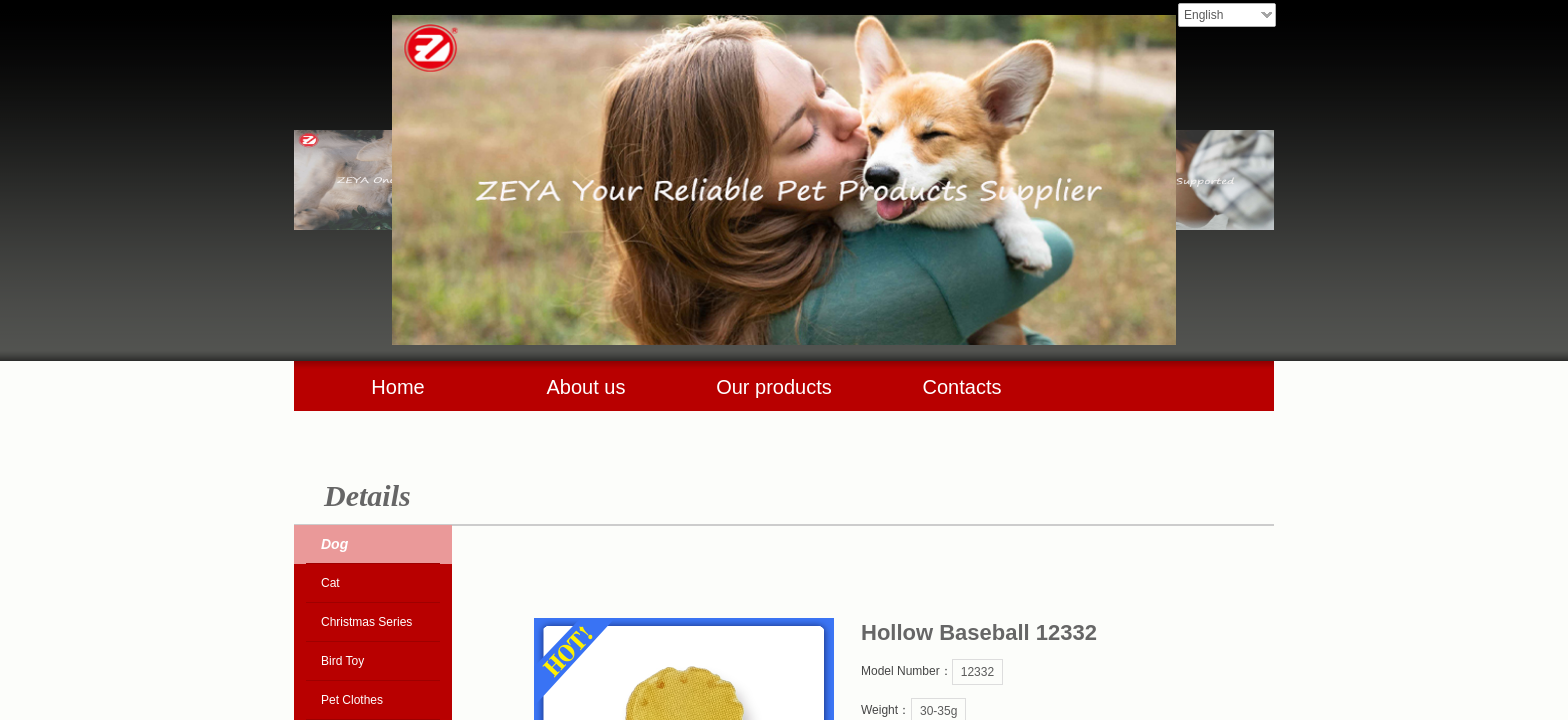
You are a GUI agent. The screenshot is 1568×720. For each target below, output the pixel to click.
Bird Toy (342, 661)
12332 (977, 672)
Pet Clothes (352, 700)
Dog (334, 544)
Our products (774, 387)
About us (586, 387)
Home (397, 387)
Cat (330, 583)
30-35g (938, 711)
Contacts (962, 387)
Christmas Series (366, 622)
